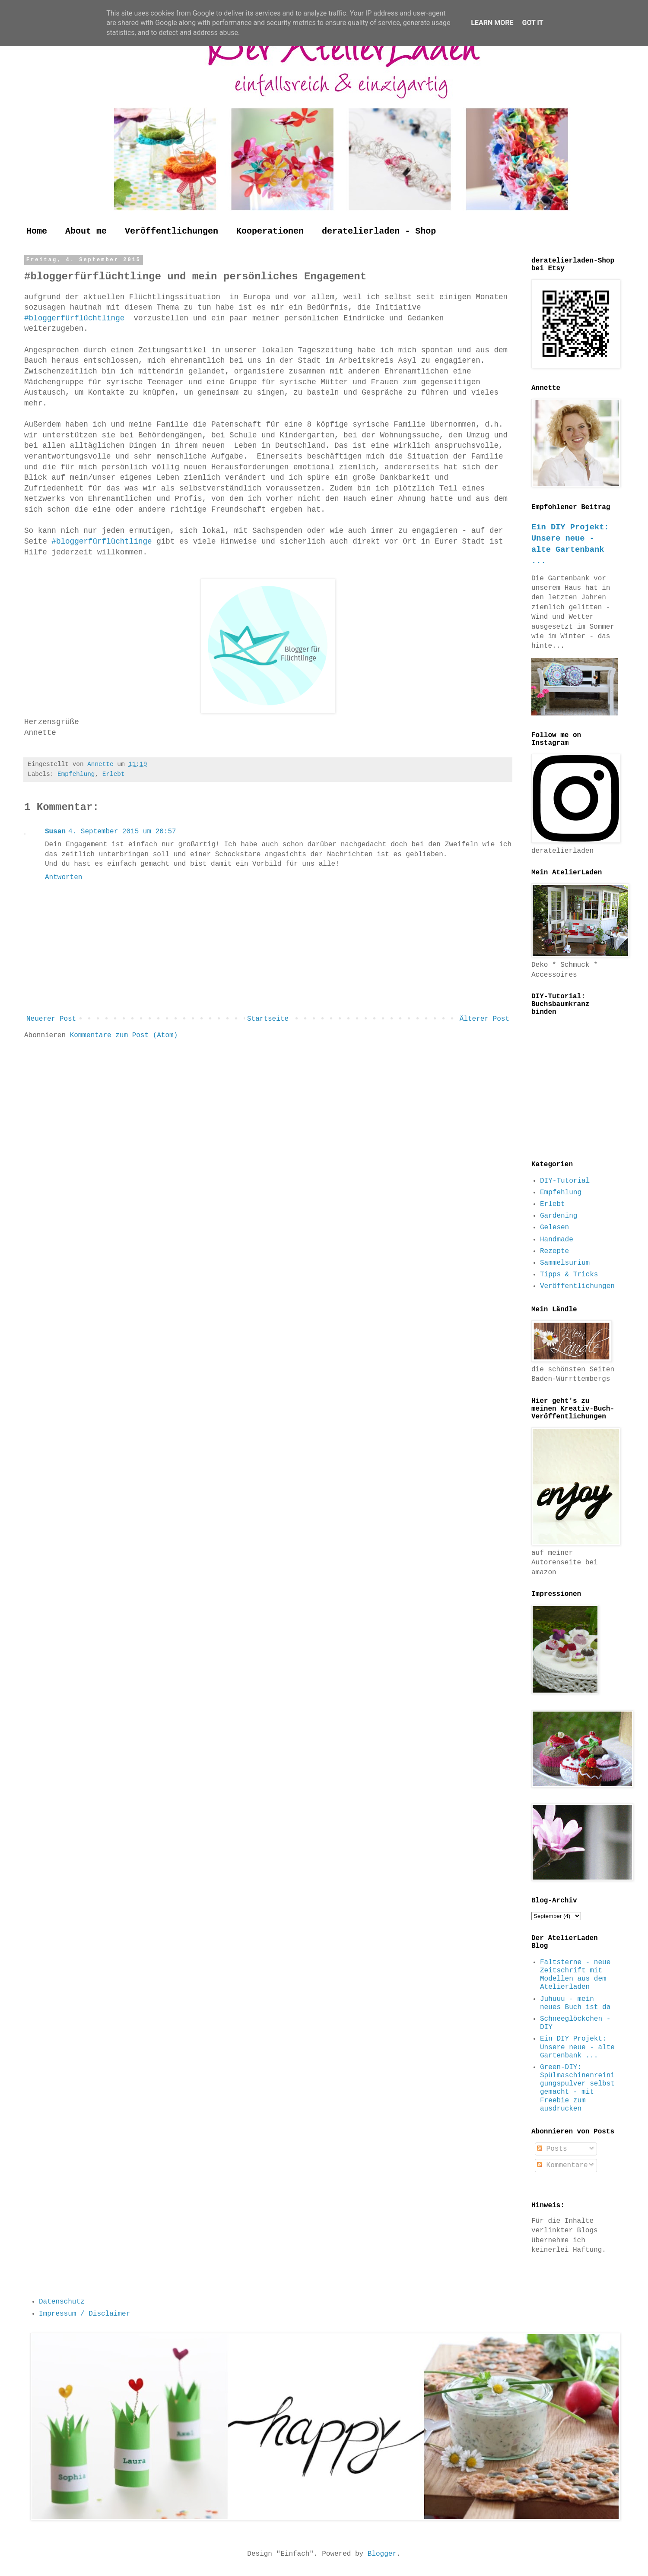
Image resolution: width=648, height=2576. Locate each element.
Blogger (382, 2554)
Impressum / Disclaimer (84, 2314)
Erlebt (113, 774)
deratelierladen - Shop (379, 231)
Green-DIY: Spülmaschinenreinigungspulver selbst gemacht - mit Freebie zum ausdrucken (577, 2088)
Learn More (492, 23)
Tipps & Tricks (569, 1275)
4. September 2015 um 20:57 (122, 831)
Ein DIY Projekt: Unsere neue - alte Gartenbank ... (577, 2047)
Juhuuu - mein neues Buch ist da (575, 2003)
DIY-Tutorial (565, 1181)
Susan (55, 831)
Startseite (268, 1019)
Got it (532, 23)
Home (36, 231)
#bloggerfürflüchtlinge (76, 318)
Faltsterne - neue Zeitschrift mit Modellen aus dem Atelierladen (575, 1975)
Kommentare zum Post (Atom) (124, 1035)
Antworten (63, 877)
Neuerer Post (51, 1019)
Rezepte (554, 1251)
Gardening (558, 1216)
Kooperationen (270, 231)
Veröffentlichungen (171, 231)
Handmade (556, 1240)
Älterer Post (484, 1019)
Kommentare (562, 2165)
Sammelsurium (565, 1263)
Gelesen (554, 1227)
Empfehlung (76, 774)
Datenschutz (62, 2302)
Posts (552, 2149)
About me (86, 231)
